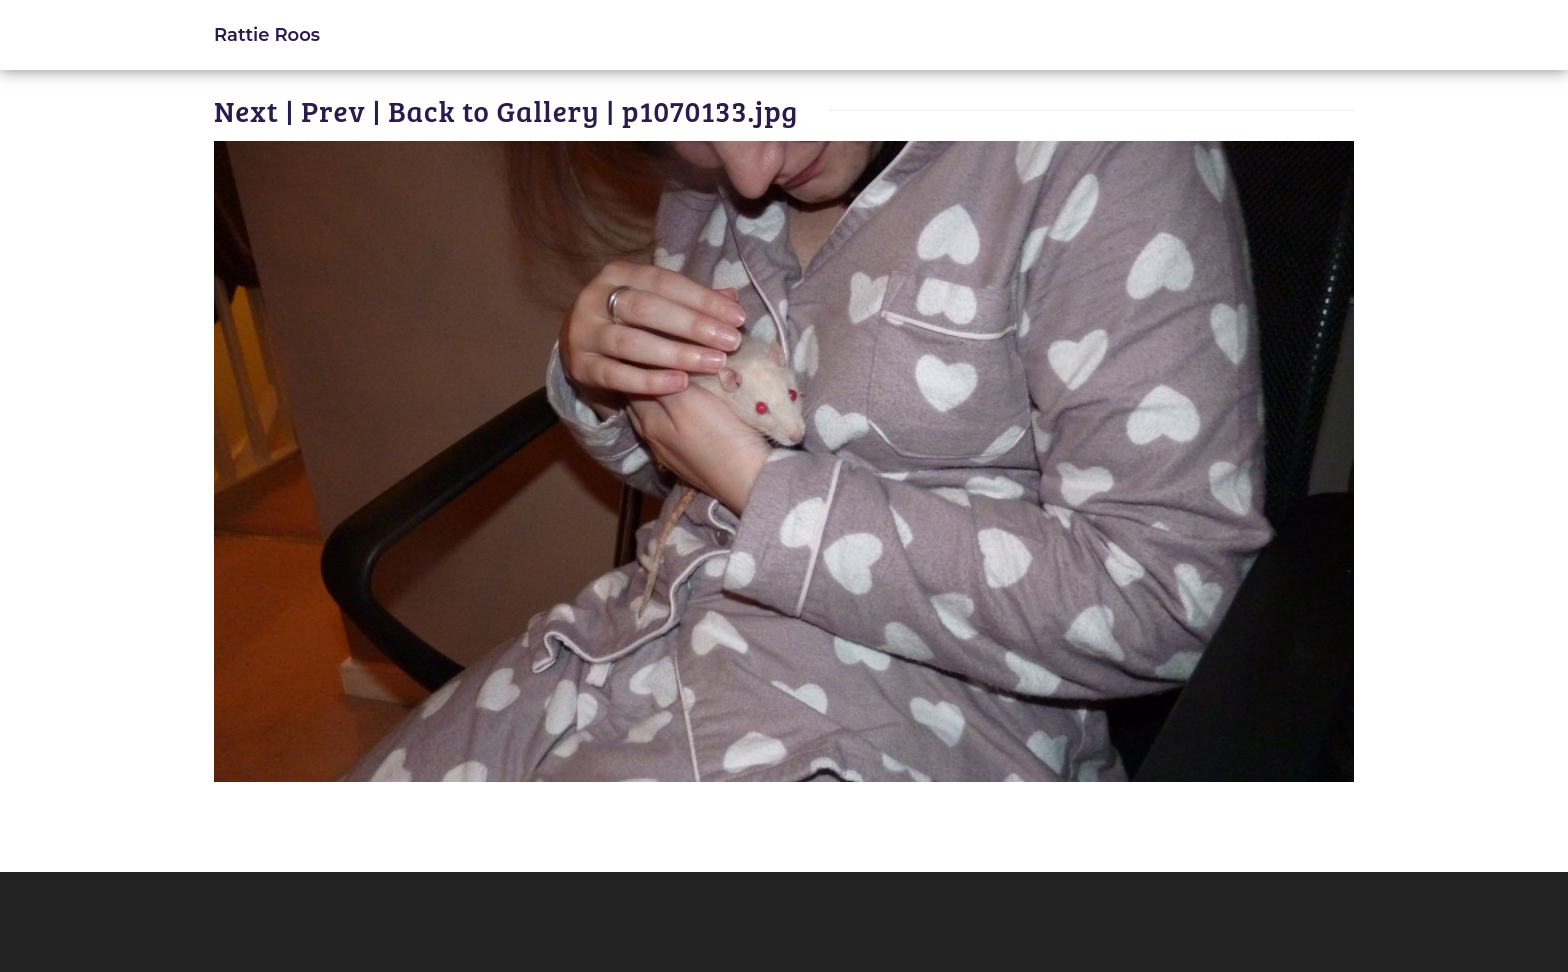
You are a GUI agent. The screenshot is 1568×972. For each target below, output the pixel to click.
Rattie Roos (267, 34)
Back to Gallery (493, 110)
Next (246, 110)
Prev (333, 110)
